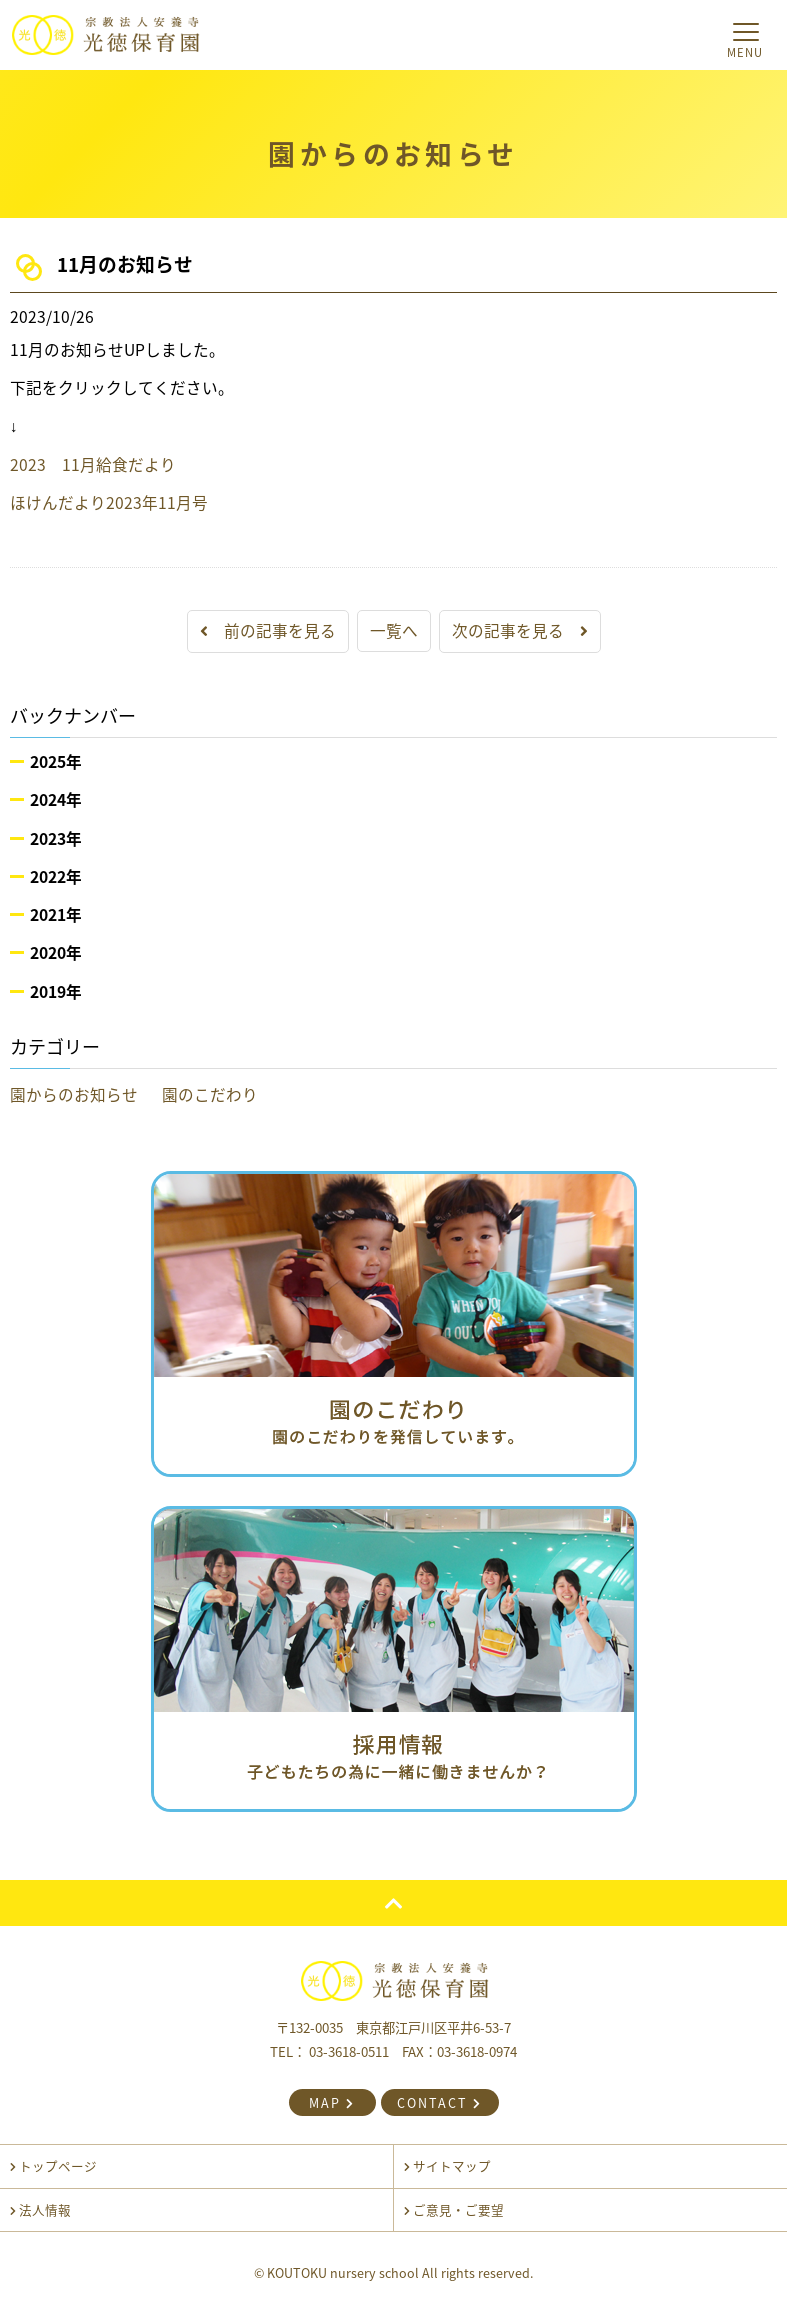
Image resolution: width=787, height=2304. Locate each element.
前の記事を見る (268, 630)
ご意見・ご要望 (454, 2209)
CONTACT (439, 2102)
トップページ (53, 2165)
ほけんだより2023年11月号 (109, 502)
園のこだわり (210, 1094)
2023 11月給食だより (93, 464)
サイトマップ (447, 2165)
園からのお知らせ (74, 1094)
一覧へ (394, 630)
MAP (332, 2102)
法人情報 (40, 2209)
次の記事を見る (520, 630)
